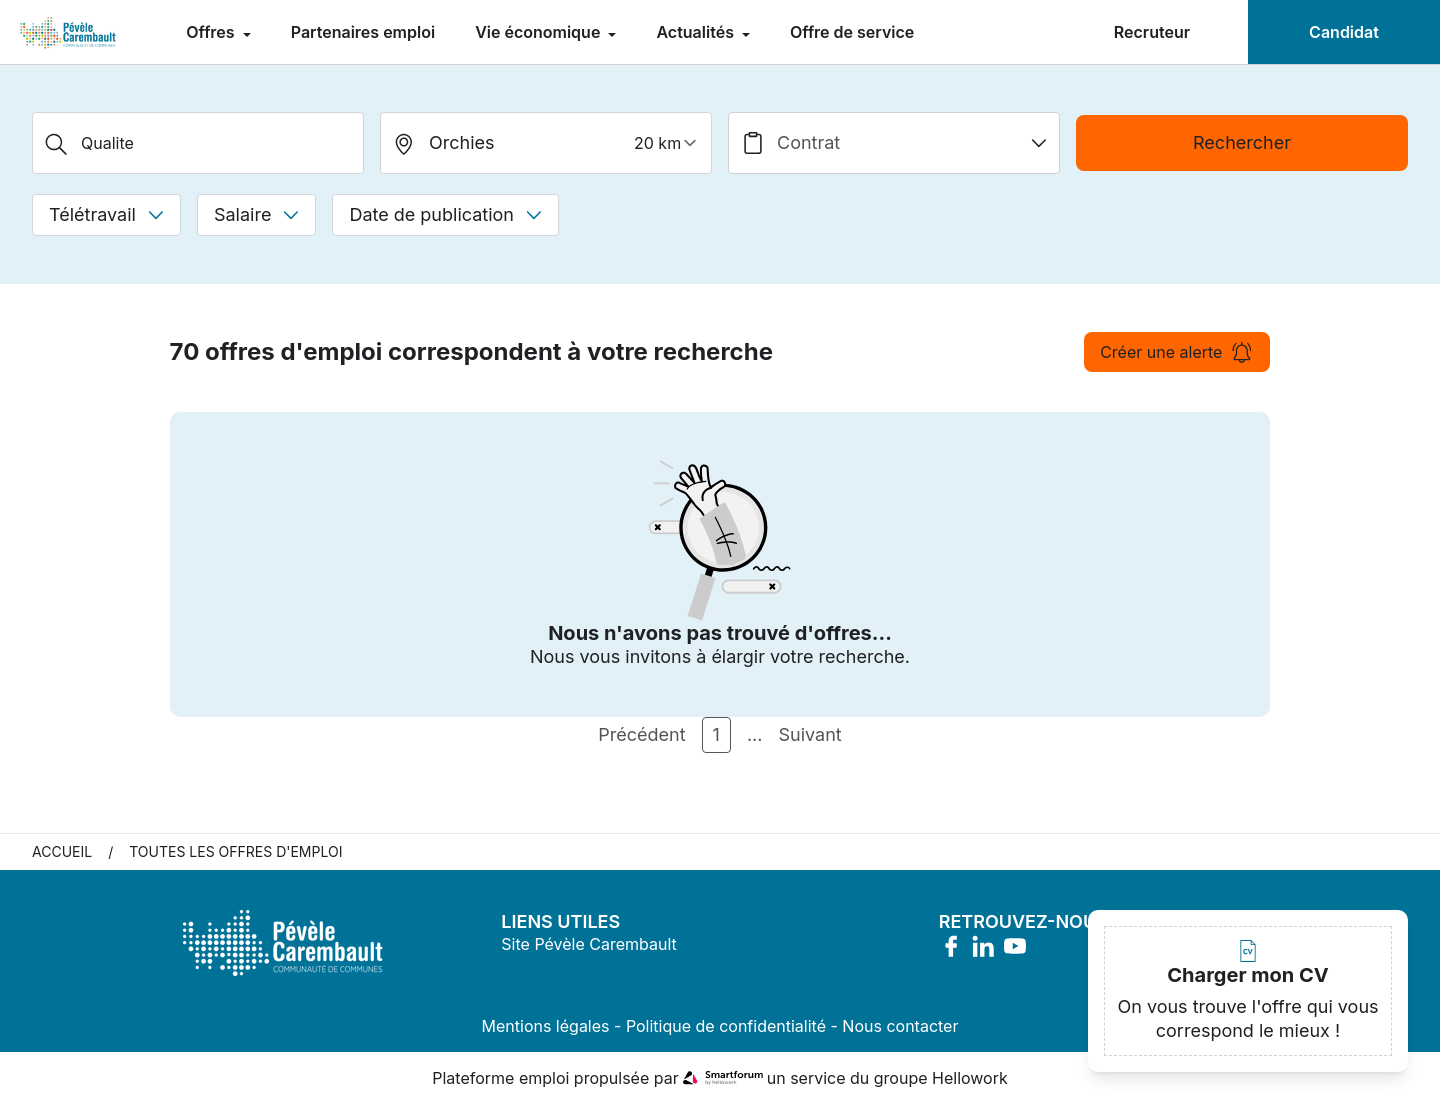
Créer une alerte (1177, 352)
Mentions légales (546, 1026)
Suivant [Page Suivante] (809, 734)
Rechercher (1242, 142)
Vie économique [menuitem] (539, 32)
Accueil (62, 851)
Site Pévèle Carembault (588, 944)
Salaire (256, 214)
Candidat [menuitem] (1344, 32)
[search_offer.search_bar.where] (546, 143)
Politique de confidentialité (726, 1026)
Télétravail (106, 214)
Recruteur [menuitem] (1152, 32)
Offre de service (852, 32)
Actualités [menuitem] (697, 32)
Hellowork (970, 1078)
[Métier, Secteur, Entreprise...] (198, 143)
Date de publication (445, 214)
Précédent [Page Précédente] (641, 734)
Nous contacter (900, 1026)
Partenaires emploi (363, 32)
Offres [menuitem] (212, 32)
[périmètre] (668, 143)
